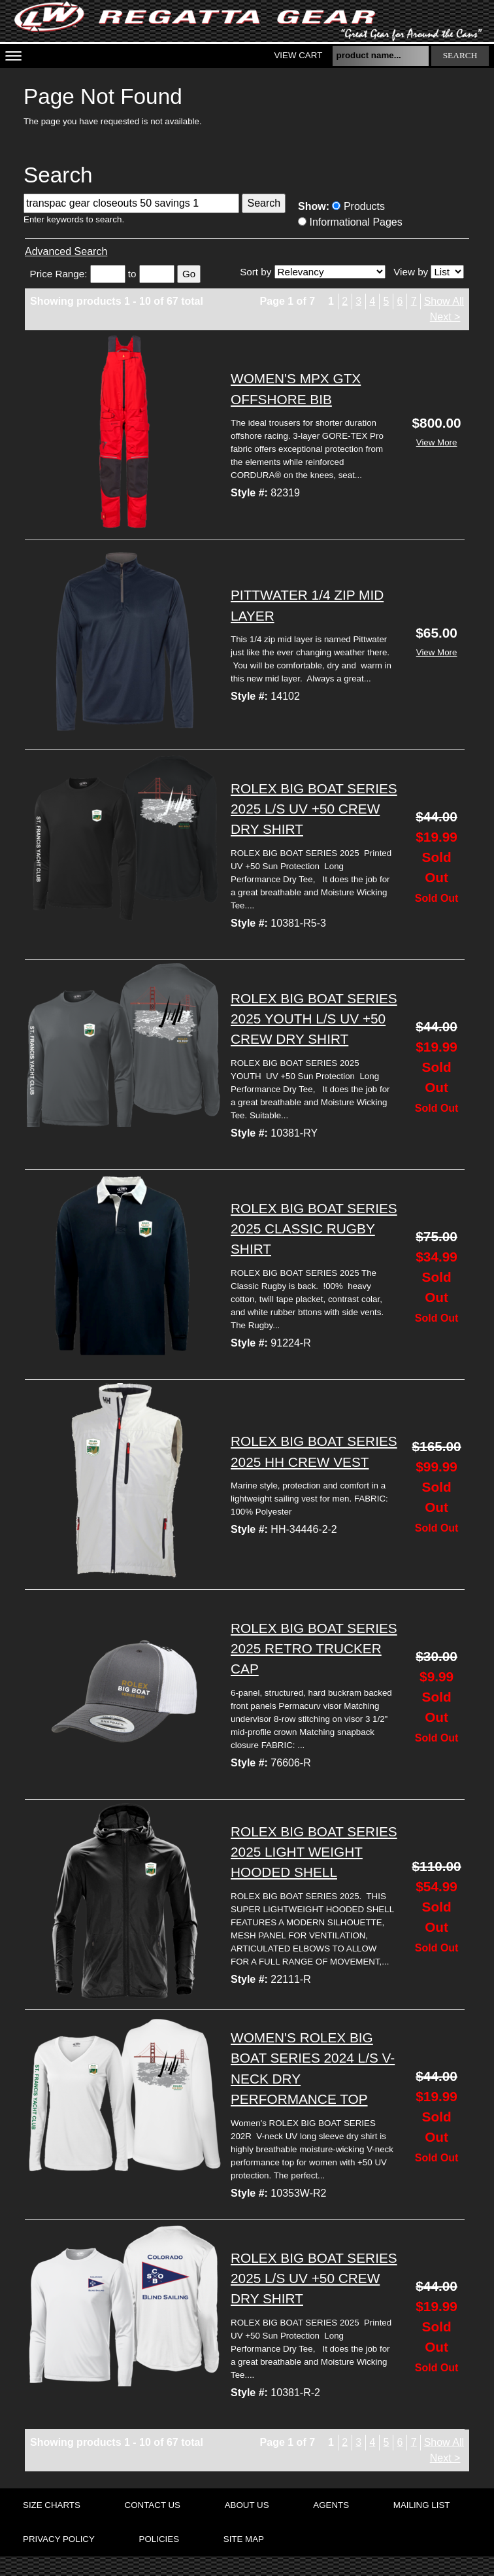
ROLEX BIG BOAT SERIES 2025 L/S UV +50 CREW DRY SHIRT (314, 808)
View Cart (298, 55)
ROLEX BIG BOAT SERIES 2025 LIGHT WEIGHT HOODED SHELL (314, 1852)
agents (331, 2505)
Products (358, 206)
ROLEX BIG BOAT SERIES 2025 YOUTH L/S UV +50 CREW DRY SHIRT (314, 1018)
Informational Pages (350, 222)
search (460, 55)
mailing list (421, 2505)
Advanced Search (66, 251)
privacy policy (59, 2539)
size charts (51, 2505)
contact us (152, 2505)
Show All (444, 301)
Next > (445, 316)
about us (247, 2505)
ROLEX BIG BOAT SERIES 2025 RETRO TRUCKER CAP (314, 1648)
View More (436, 442)
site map (243, 2539)
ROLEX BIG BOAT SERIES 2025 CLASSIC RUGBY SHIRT (314, 1228)
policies (159, 2539)
